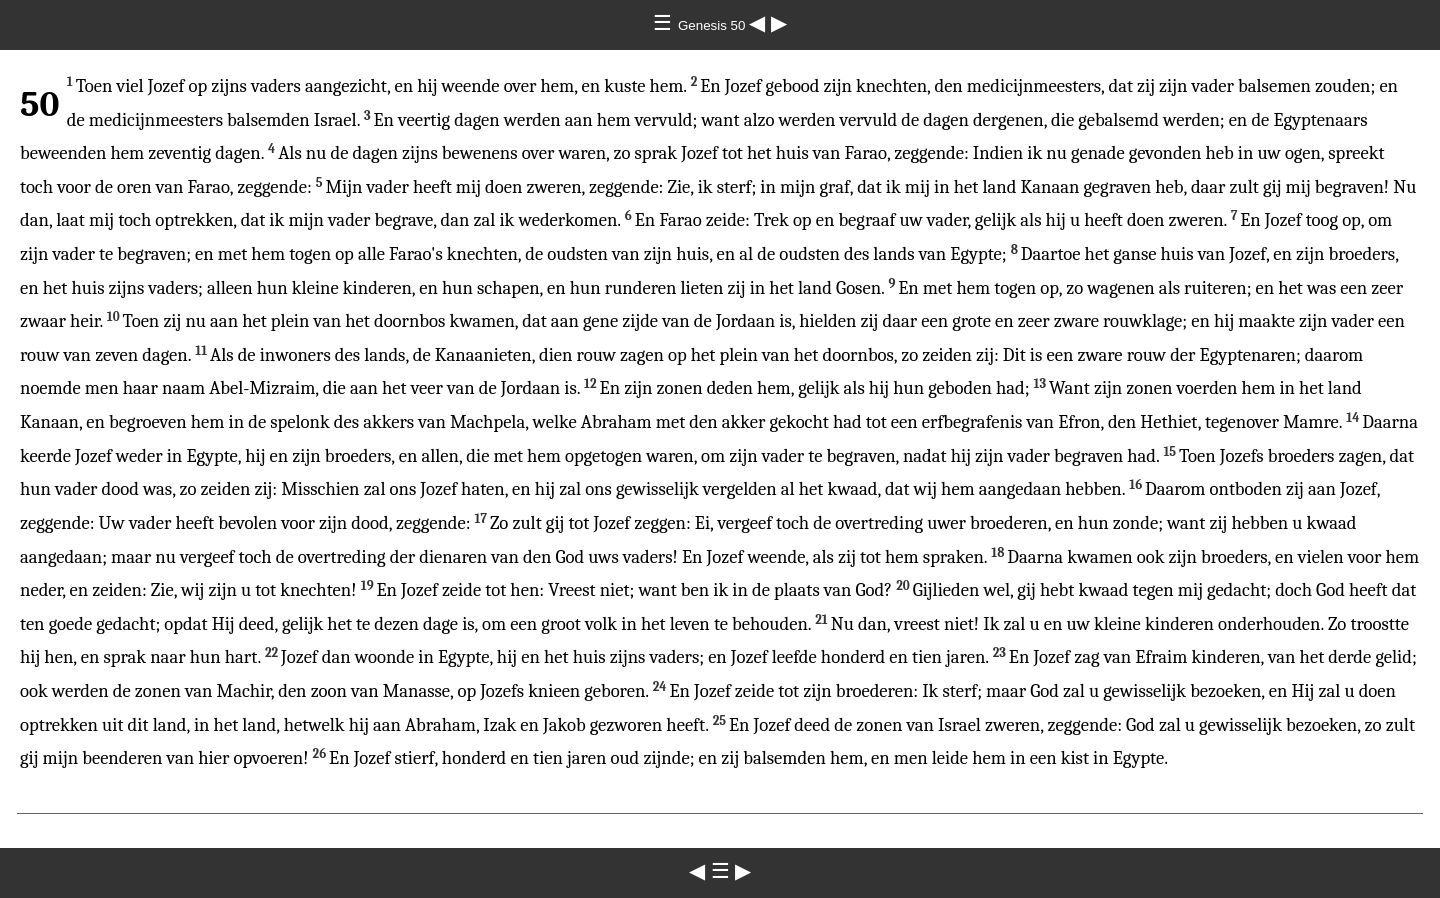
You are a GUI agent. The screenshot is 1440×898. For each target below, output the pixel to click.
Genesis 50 (713, 25)
